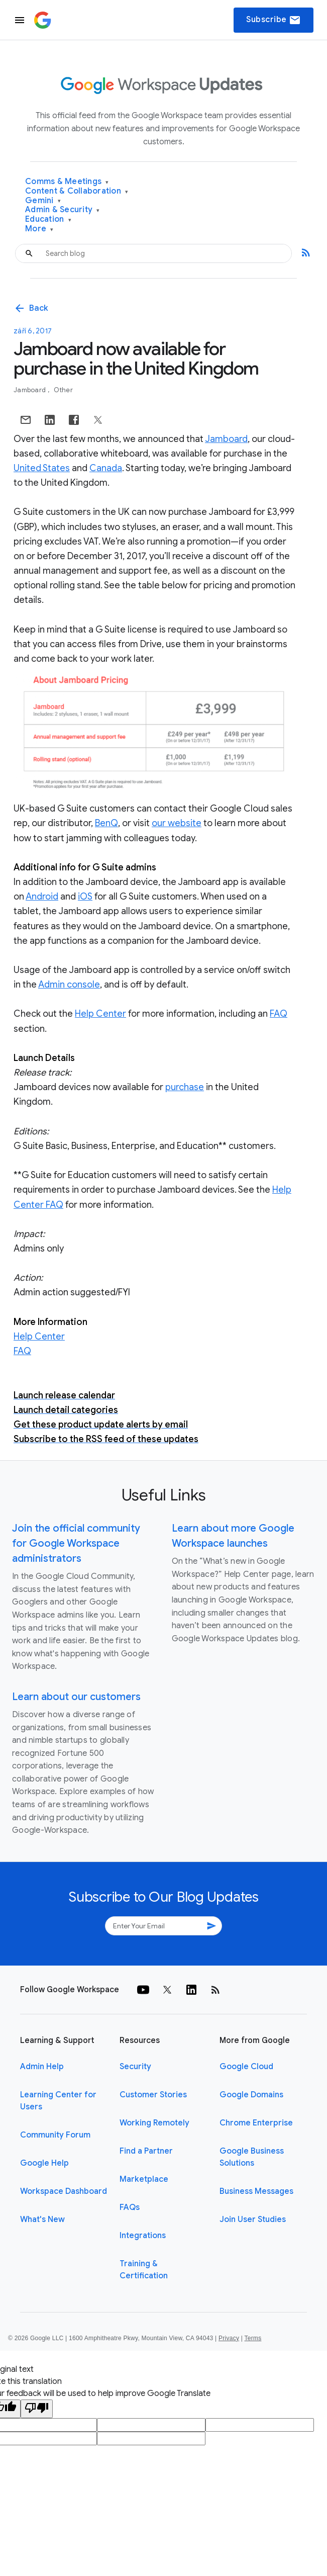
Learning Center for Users (58, 2101)
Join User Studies (253, 2219)
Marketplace (144, 2179)
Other (63, 390)
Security (135, 2067)
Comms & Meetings (67, 182)
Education (48, 219)
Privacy (229, 2338)
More (39, 229)
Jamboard (30, 390)
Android (42, 896)
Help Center (100, 1013)
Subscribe (273, 20)
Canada (105, 468)
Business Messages (256, 2191)
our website (176, 823)
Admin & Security (62, 210)
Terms (252, 2338)
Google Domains (251, 2095)
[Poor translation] (37, 2409)
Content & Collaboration (76, 191)
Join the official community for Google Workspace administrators (76, 1543)
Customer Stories (153, 2095)
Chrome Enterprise (256, 2123)
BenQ (106, 823)
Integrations (143, 2236)
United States (42, 468)
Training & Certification (144, 2270)
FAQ (278, 1013)
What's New (42, 2219)
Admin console (69, 984)
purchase (184, 1087)
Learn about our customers (76, 1697)
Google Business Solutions (252, 2157)
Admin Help (42, 2067)
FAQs (130, 2207)
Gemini (43, 201)
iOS (85, 896)
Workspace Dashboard (63, 2191)
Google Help (44, 2163)
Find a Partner (146, 2151)
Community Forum (55, 2135)
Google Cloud (246, 2067)
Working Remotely (154, 2123)
